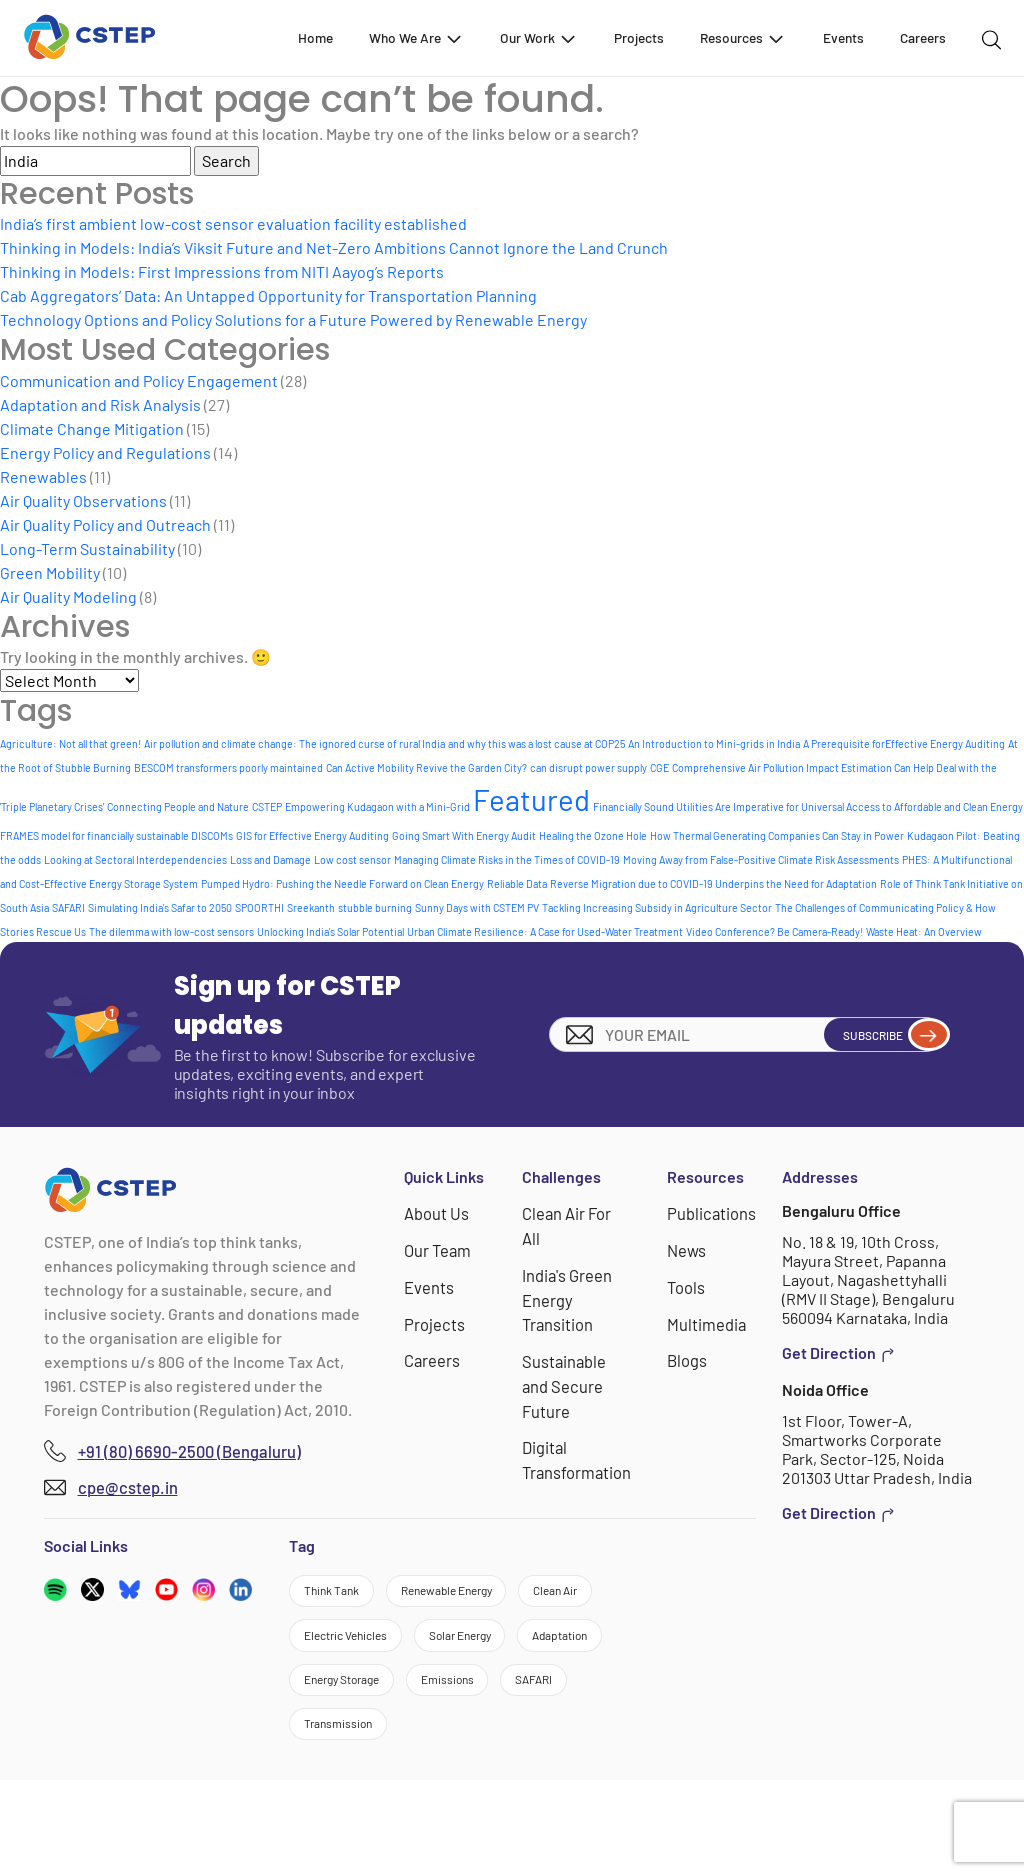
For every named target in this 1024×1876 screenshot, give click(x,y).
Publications (712, 1212)
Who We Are (416, 38)
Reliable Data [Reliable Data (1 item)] (517, 883)
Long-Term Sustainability (87, 548)
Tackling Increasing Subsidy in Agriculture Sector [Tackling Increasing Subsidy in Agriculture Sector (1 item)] (657, 907)
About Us (437, 1212)
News (689, 1248)
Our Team (438, 1248)
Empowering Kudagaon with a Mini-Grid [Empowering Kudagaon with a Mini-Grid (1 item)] (377, 806)
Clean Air (340, 1650)
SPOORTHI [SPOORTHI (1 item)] (259, 907)
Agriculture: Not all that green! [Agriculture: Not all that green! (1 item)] (70, 743)
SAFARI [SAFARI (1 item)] (68, 907)
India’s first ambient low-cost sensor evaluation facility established (233, 223)
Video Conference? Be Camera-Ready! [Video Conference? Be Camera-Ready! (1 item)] (774, 931)
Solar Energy (353, 1704)
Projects (639, 37)
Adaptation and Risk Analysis (100, 404)
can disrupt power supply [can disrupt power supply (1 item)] (588, 767)
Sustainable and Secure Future (565, 1380)
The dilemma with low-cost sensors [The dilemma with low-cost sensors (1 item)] (171, 931)
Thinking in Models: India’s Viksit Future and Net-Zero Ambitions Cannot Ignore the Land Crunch (334, 247)
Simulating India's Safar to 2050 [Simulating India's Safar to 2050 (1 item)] (160, 907)
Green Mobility (50, 572)
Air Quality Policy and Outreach (105, 524)
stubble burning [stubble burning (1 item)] (375, 907)
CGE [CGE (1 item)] (659, 767)
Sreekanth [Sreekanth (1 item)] (311, 907)
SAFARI (334, 1814)
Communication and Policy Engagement (139, 380)
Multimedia (707, 1320)
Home (315, 37)
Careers (923, 37)
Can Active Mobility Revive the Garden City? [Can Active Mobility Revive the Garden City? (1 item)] (426, 767)
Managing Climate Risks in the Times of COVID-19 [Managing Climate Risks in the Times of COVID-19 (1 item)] (507, 859)
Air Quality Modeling (68, 596)
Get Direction (838, 1353)
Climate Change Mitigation (92, 428)
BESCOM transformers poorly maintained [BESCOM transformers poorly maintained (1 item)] (228, 767)
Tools (688, 1284)
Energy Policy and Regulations (105, 452)
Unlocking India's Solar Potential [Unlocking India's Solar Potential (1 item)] (330, 931)
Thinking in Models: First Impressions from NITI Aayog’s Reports (222, 271)
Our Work (539, 38)
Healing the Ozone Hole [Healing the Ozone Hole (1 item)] (593, 835)
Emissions (505, 1759)
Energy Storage (363, 1759)
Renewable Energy (502, 1595)
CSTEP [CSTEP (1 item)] (267, 806)
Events (843, 37)
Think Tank (347, 1595)
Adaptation (488, 1704)
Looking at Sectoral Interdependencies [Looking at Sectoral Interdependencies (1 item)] (135, 859)
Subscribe (875, 1034)
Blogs (689, 1356)
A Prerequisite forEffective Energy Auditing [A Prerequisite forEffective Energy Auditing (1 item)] (904, 743)
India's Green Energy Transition (569, 1296)
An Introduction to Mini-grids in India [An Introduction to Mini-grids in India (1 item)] (714, 743)
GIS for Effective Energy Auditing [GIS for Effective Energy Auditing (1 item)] (312, 835)
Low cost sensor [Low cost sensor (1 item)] (352, 859)
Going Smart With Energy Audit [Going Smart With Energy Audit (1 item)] (464, 835)
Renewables (43, 476)
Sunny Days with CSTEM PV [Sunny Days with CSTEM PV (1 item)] (477, 907)
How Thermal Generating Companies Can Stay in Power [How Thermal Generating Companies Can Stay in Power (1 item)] (777, 835)
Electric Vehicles (481, 1650)
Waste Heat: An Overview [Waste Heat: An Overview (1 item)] (924, 931)
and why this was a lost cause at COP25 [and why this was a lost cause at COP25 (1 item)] (536, 743)
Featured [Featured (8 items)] (531, 799)
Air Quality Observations (83, 500)
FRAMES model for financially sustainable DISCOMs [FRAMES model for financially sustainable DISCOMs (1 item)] (116, 835)
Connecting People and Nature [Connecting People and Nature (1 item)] (178, 806)
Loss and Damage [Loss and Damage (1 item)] (270, 859)
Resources (743, 38)
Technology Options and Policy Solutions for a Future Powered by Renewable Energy (293, 319)
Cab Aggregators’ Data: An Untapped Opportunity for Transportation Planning (268, 295)
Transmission (458, 1814)
